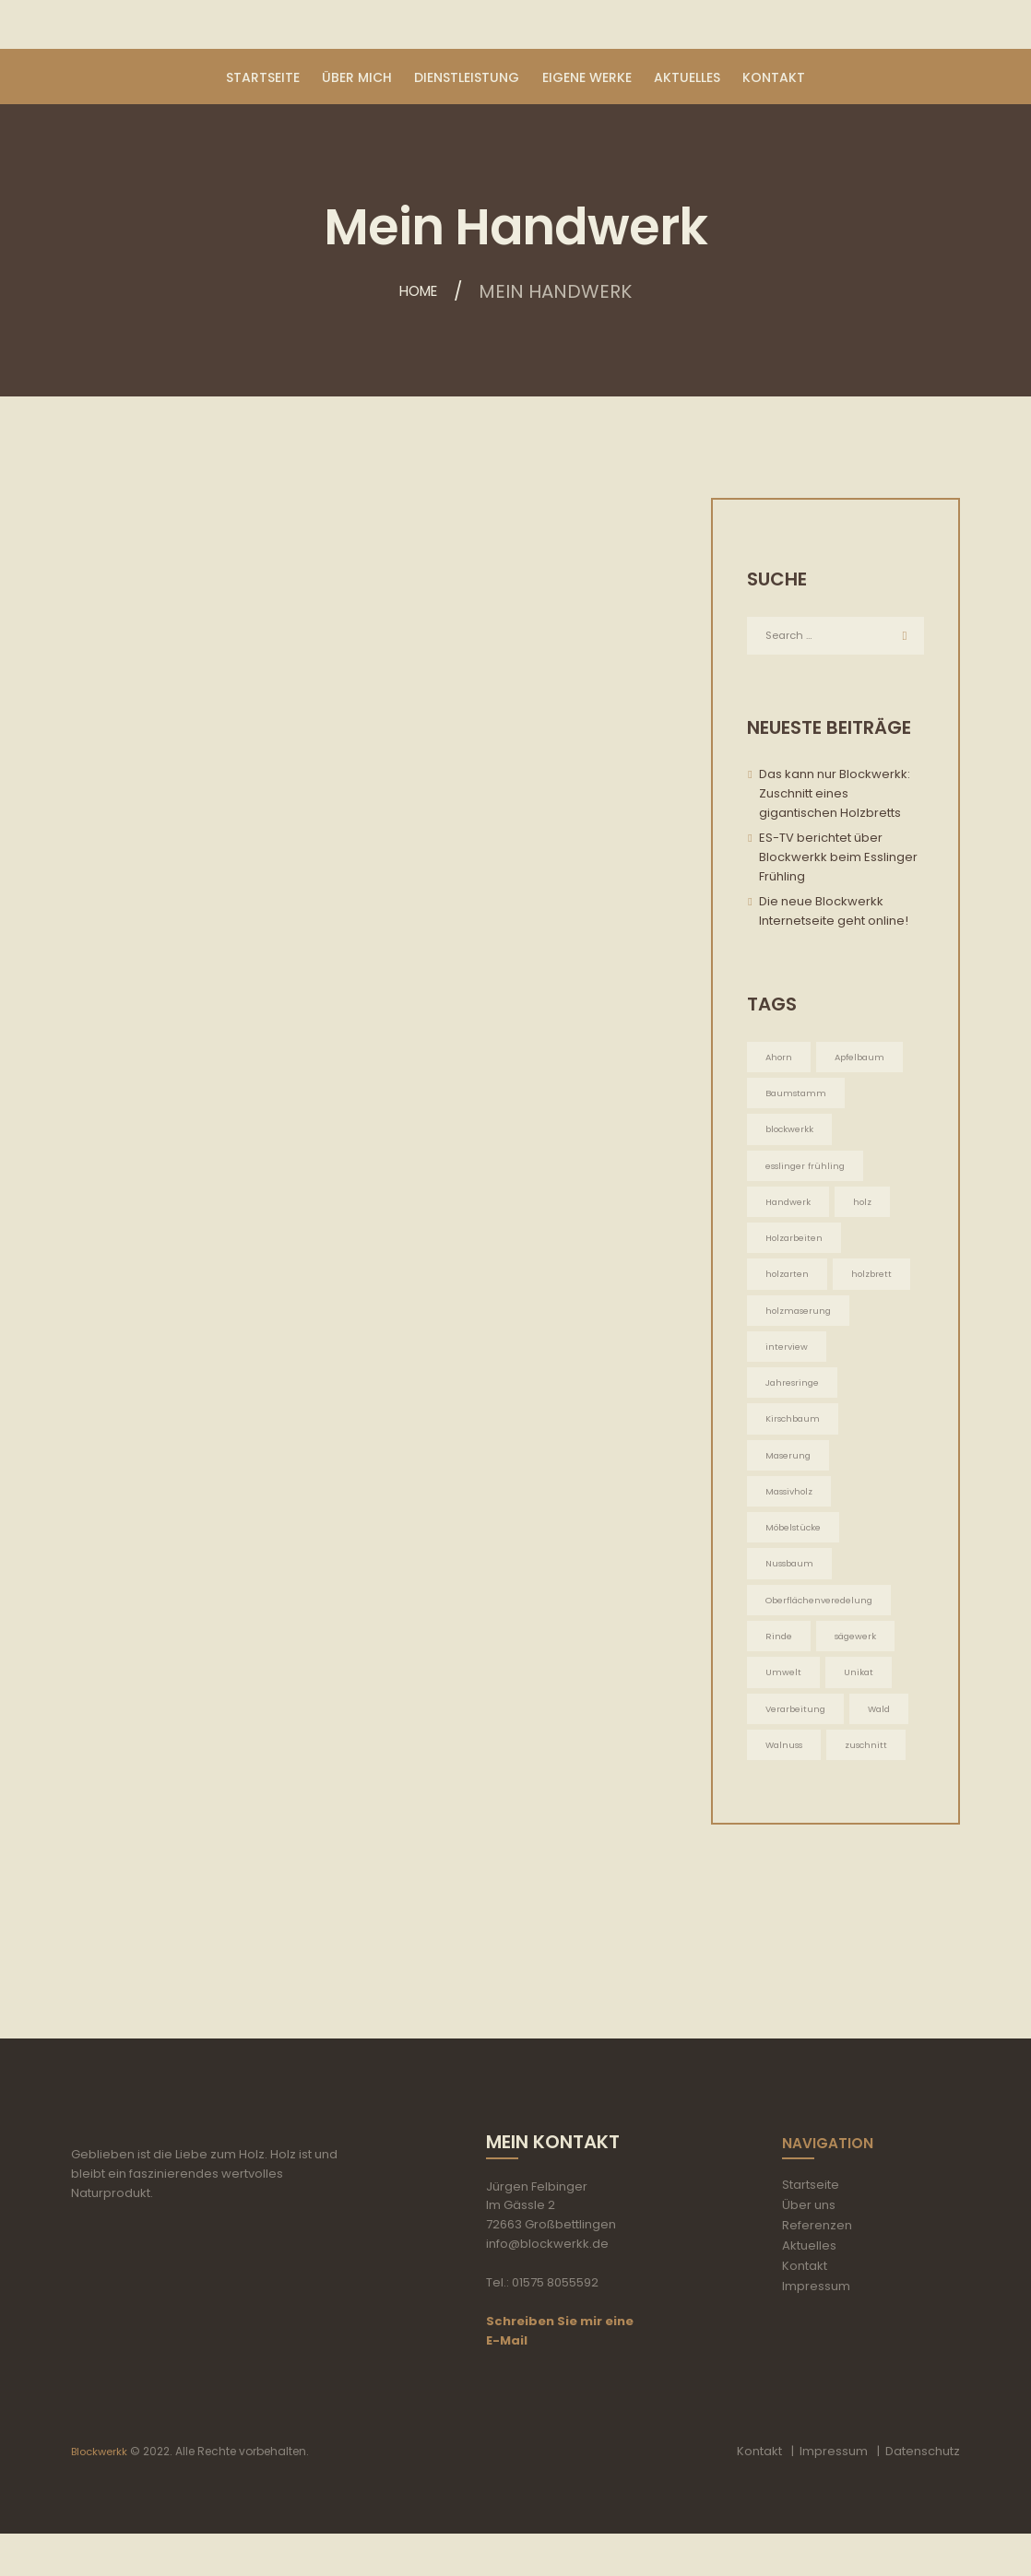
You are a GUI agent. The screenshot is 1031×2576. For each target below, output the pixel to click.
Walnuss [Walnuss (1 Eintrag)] (786, 1767)
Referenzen (817, 2267)
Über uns (808, 2247)
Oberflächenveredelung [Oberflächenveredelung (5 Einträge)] (821, 1618)
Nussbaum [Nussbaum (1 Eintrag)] (792, 1581)
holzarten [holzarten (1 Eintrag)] (788, 1283)
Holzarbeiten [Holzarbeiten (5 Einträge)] (796, 1245)
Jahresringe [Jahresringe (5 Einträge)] (794, 1394)
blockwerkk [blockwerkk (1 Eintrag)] (790, 1133)
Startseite (810, 2227)
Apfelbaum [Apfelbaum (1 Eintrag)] (863, 1059)
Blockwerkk (101, 2493)
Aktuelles (809, 2288)
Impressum (816, 2328)
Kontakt (804, 2308)
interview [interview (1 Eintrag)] (787, 1357)
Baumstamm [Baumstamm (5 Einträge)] (797, 1097)
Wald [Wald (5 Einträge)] (883, 1729)
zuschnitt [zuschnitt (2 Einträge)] (873, 1767)
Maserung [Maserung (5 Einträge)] (789, 1468)
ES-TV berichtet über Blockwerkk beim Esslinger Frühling (838, 860)
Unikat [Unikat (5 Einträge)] (859, 1692)
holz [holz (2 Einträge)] (866, 1208)
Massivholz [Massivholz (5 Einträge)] (792, 1506)
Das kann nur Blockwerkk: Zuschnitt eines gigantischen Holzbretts (834, 796)
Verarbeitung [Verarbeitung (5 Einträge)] (797, 1729)
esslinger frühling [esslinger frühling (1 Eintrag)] (807, 1170)
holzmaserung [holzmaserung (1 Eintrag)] (800, 1320)
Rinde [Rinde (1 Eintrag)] (779, 1654)
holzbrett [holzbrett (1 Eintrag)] (875, 1283)
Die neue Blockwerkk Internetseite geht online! (833, 913)
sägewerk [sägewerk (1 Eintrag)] (858, 1654)
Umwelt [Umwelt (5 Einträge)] (783, 1692)
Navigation (839, 2184)
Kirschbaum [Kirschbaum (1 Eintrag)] (794, 1431)
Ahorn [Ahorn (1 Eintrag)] (779, 1059)
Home (418, 291)
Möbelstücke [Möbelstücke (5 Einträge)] (795, 1543)
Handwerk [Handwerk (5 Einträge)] (789, 1208)
